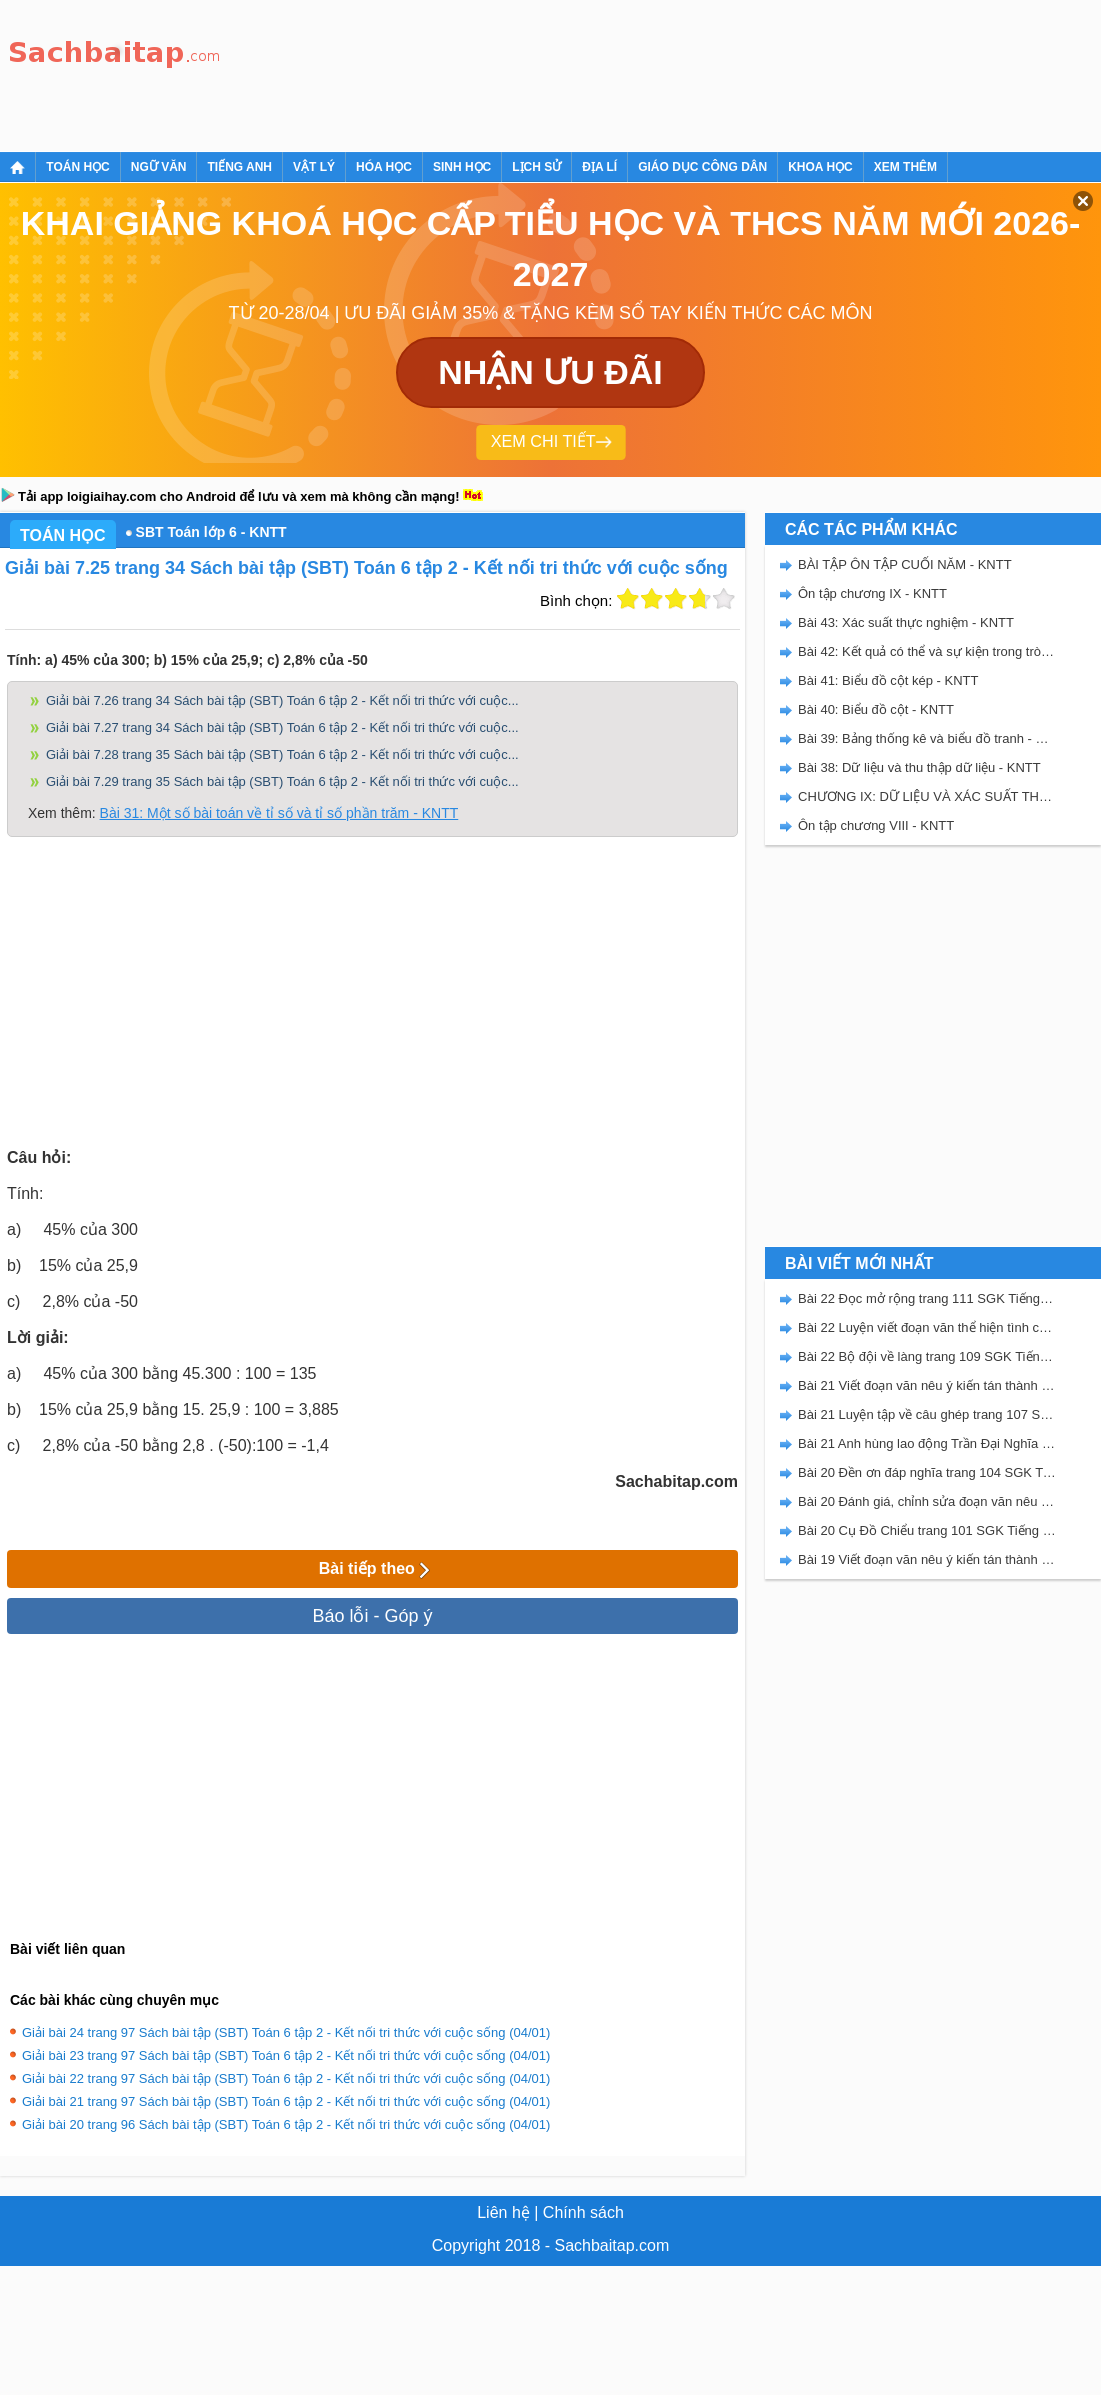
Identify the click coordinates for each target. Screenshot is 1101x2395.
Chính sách (583, 2212)
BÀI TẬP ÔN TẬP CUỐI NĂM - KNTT (905, 564)
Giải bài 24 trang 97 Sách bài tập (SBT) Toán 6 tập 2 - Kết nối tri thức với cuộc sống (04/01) (286, 2032)
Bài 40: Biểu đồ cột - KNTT (876, 709)
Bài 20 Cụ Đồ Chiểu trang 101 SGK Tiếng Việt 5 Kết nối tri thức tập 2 (927, 1530)
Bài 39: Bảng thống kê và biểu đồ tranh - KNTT (927, 738)
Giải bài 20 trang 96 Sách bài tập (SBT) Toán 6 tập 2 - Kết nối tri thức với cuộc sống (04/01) (286, 2124)
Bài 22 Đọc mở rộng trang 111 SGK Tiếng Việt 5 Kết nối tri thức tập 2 (927, 1298)
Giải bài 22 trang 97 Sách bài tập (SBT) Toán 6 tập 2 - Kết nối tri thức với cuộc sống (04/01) (286, 2078)
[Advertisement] (302, 72)
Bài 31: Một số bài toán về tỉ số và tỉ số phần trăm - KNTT (279, 813)
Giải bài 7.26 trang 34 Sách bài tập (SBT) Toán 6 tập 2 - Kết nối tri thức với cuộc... (282, 700)
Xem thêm (905, 167)
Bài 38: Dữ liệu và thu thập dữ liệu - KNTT (919, 767)
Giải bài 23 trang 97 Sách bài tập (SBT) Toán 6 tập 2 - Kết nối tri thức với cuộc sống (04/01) (286, 2055)
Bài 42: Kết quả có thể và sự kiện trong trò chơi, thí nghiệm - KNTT (927, 651)
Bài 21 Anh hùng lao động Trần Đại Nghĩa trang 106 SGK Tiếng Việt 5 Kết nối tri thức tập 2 (927, 1443)
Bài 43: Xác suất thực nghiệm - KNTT (906, 622)
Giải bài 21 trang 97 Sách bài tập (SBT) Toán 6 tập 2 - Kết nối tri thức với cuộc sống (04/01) (286, 2101)
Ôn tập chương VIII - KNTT (876, 825)
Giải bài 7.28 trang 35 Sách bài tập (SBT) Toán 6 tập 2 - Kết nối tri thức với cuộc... (282, 754)
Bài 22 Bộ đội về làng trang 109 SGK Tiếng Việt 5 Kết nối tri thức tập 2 (927, 1356)
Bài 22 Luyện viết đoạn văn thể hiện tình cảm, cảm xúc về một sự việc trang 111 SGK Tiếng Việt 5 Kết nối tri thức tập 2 (927, 1327)
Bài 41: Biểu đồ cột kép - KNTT (888, 680)
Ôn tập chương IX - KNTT (872, 593)
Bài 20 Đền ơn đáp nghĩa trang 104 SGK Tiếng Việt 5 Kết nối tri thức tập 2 (927, 1472)
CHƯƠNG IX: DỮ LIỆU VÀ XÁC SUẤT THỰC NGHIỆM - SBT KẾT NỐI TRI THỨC (927, 796)
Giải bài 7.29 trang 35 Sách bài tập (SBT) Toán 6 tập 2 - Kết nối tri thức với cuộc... (282, 781)
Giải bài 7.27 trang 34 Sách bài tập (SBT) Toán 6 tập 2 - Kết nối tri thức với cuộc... (282, 727)
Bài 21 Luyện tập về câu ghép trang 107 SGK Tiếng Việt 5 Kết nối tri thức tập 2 (927, 1414)
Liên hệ (503, 2212)
